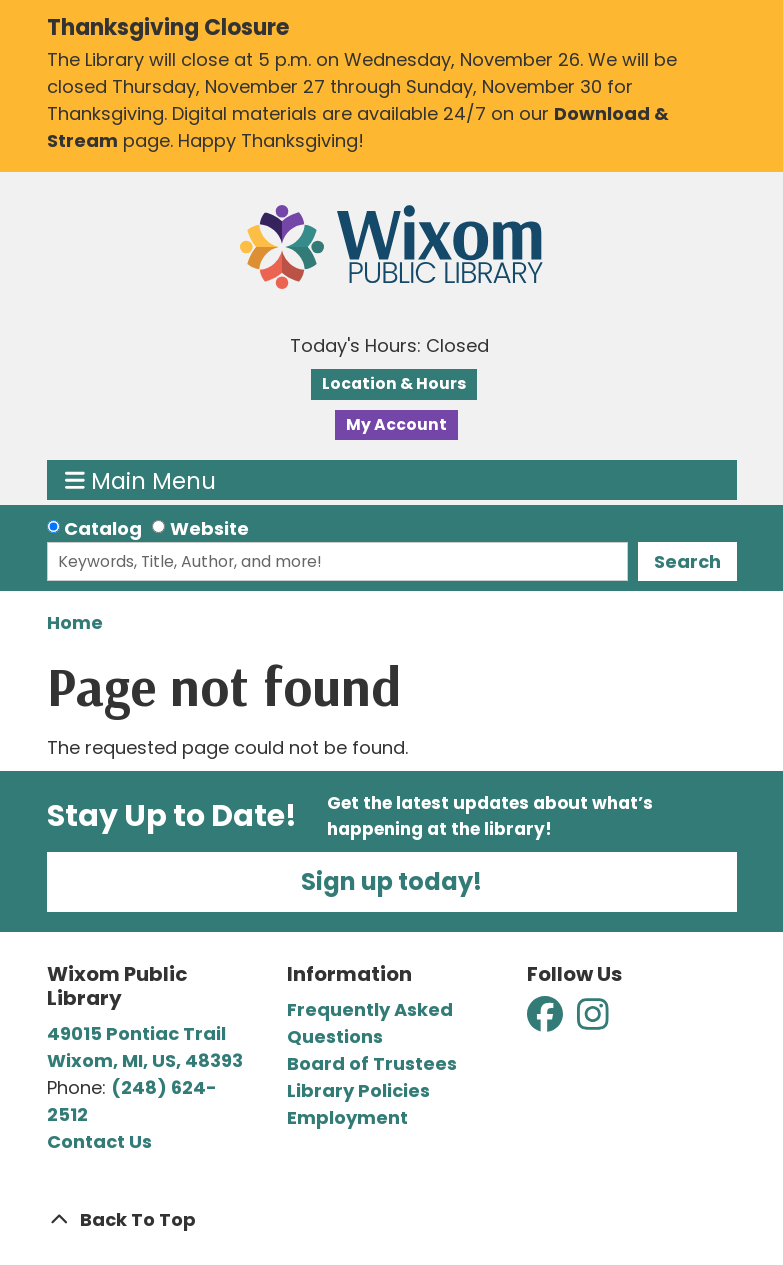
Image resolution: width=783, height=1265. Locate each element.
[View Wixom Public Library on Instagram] (593, 1021)
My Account (396, 424)
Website (209, 528)
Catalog (103, 528)
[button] (389, 345)
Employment (347, 1117)
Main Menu (140, 480)
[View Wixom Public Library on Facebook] (547, 1021)
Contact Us (99, 1141)
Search (687, 561)
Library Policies (358, 1090)
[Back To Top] (392, 1219)
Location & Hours (394, 383)
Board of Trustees (372, 1063)
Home (75, 622)
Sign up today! (391, 881)
